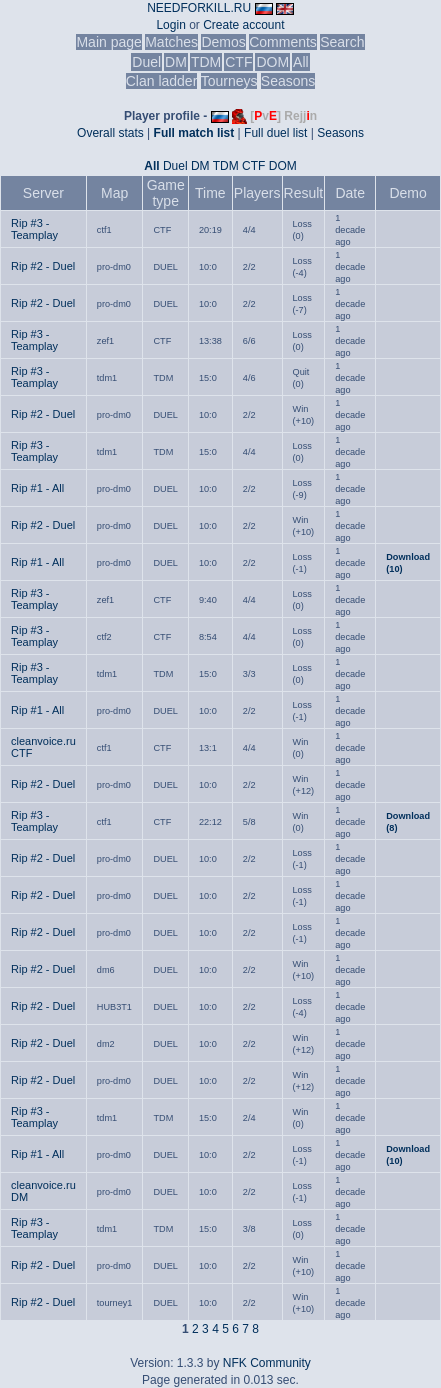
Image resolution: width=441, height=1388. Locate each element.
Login (170, 25)
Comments (283, 42)
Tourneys (229, 81)
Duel (146, 62)
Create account (243, 25)
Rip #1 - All (37, 488)
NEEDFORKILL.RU (199, 8)
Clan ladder (162, 81)
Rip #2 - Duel (43, 266)
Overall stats (110, 133)
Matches (171, 42)
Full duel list (275, 133)
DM (176, 62)
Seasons (288, 81)
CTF (238, 62)
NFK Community (267, 1363)
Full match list (194, 133)
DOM (272, 62)
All (301, 62)
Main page (108, 42)
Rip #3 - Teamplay (34, 229)
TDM (206, 62)
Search (342, 42)
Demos (223, 42)
